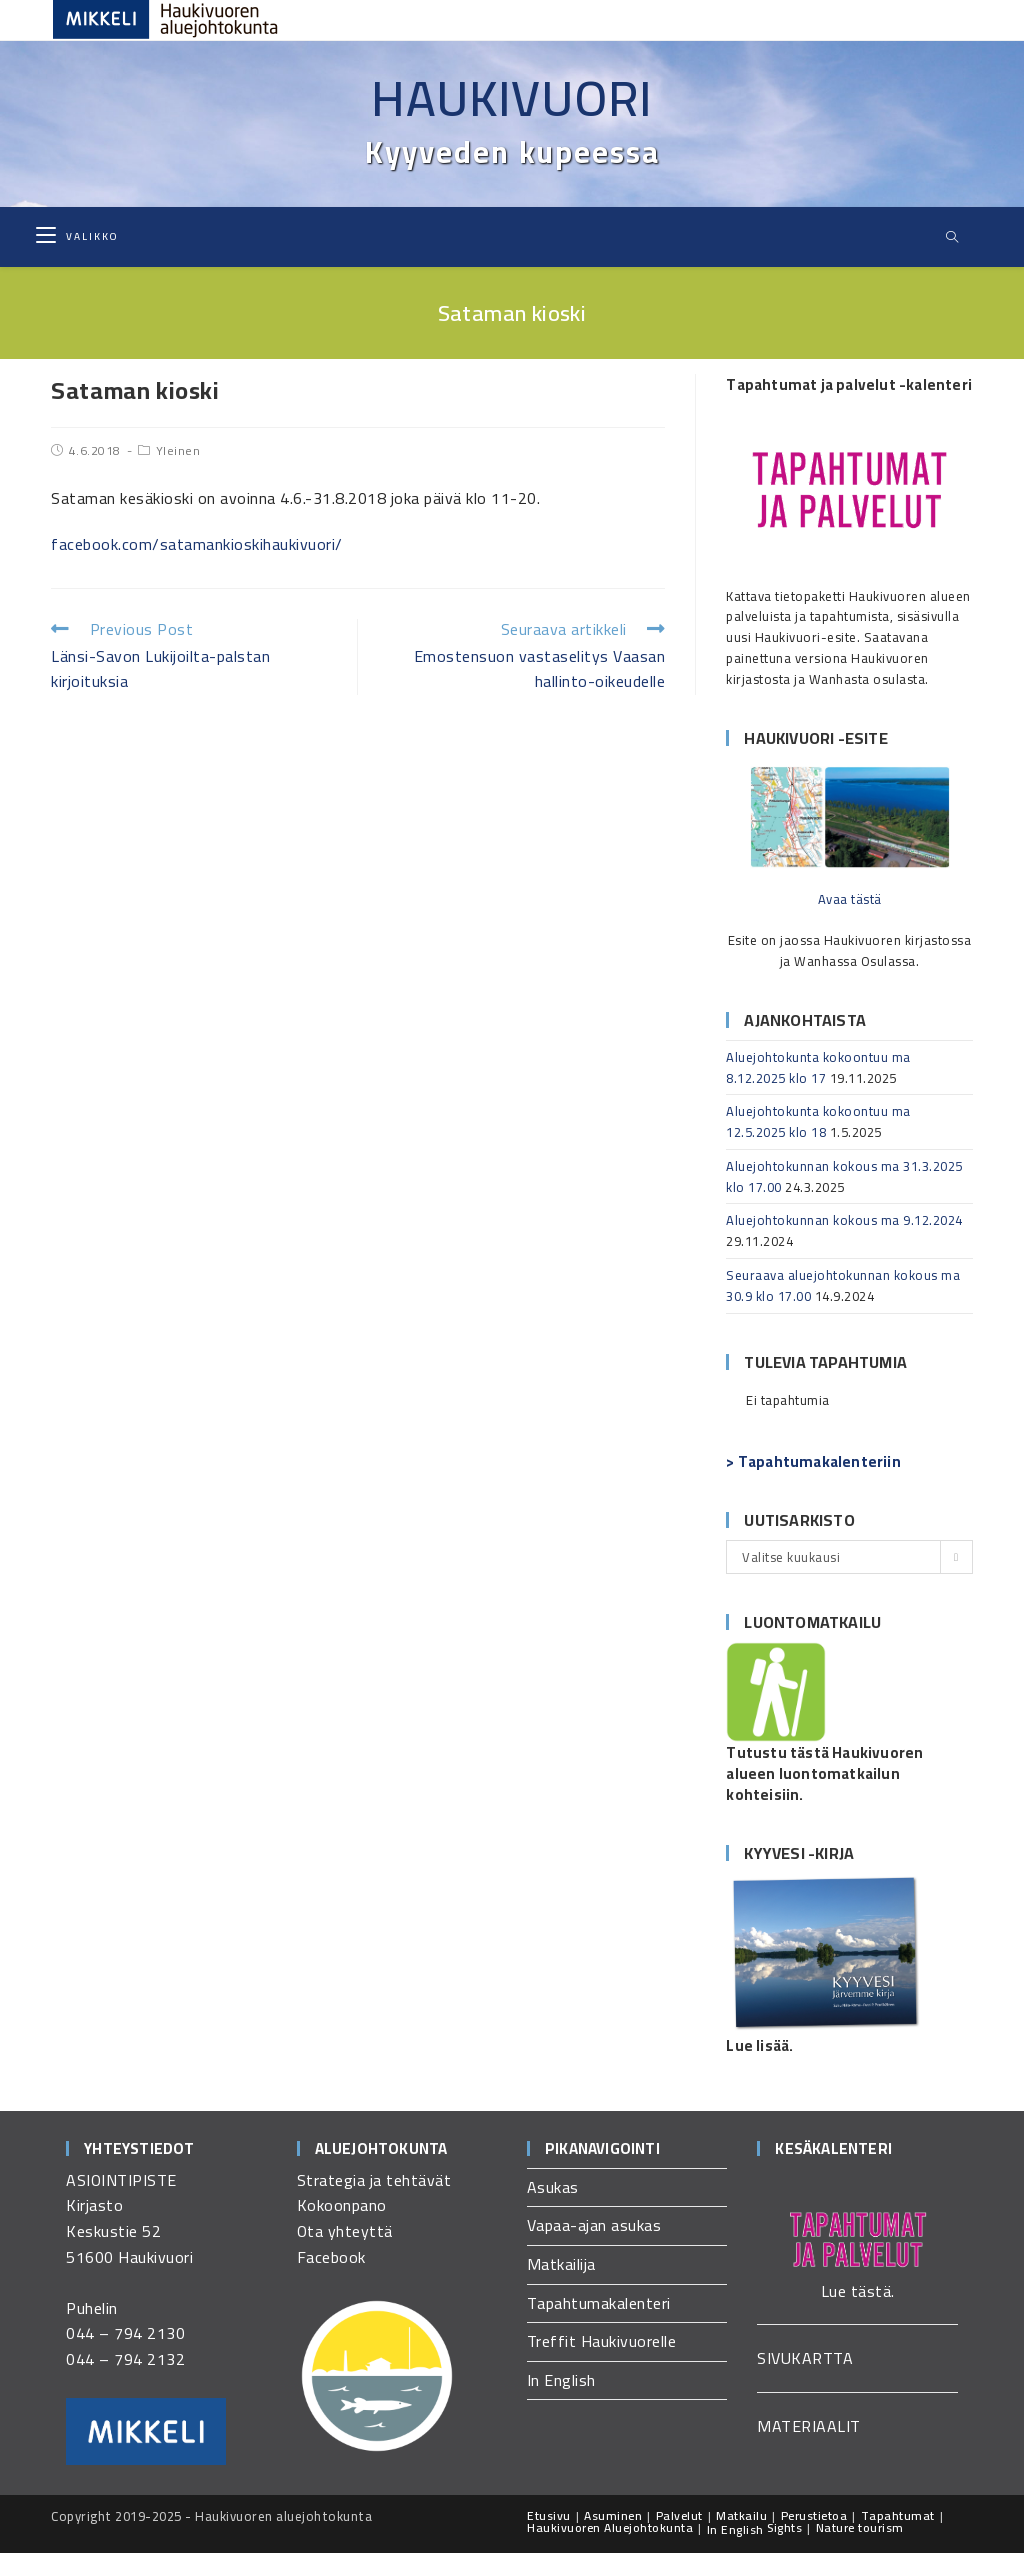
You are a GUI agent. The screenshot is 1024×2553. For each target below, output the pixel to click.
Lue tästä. (858, 2291)
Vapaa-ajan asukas (594, 2225)
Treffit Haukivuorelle (602, 2341)
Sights (784, 2527)
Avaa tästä (850, 899)
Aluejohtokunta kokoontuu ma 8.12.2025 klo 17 (818, 1067)
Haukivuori (512, 98)
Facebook (331, 2257)
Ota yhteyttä (345, 2231)
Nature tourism (860, 2527)
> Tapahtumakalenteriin (813, 1461)
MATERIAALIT (809, 2426)
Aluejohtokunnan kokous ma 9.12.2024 (844, 1220)
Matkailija (561, 2264)
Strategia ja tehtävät (374, 2180)
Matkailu (741, 2515)
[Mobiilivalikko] (77, 236)
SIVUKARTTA (805, 2358)
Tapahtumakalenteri (599, 2303)
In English (561, 2380)
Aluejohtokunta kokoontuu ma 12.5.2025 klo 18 (818, 1121)
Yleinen (178, 450)
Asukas (553, 2187)
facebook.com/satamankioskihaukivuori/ (197, 544)
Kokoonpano (342, 2205)
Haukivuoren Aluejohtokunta (610, 2527)
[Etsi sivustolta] (952, 237)
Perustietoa (814, 2515)
